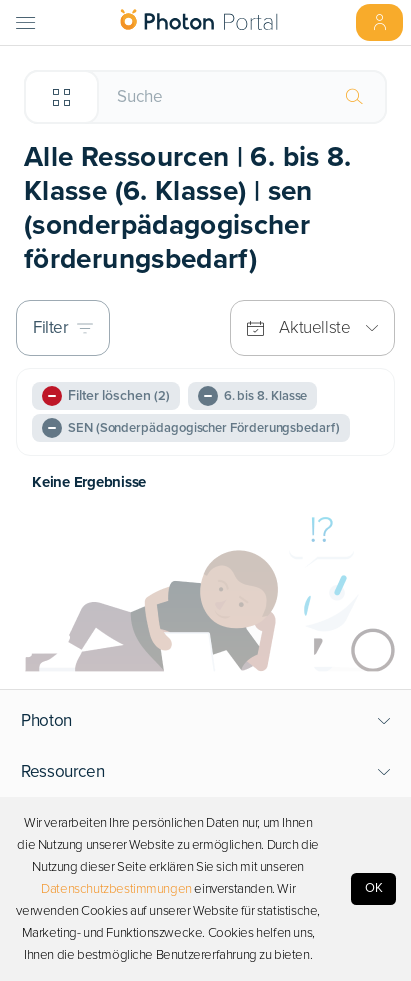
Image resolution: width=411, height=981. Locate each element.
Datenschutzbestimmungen (116, 889)
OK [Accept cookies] (374, 888)
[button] (206, 721)
